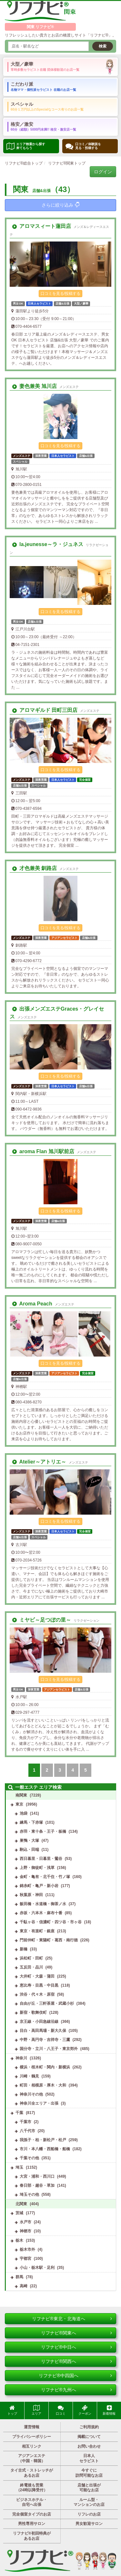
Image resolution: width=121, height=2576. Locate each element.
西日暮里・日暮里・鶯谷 (41, 1858)
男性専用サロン (31, 2523)
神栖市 (25, 2231)
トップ (12, 2410)
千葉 (19, 2112)
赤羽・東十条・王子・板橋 (43, 1831)
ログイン (103, 171)
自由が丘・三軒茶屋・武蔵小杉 (47, 2003)
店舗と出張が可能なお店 (89, 2488)
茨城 (19, 2213)
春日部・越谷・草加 (37, 2185)
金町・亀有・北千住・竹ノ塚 (45, 1876)
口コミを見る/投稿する (60, 293)
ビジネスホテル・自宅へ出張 (31, 2502)
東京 (19, 1804)
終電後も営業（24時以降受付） (31, 2488)
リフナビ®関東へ (76, 2332)
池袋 (23, 1813)
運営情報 (31, 2427)
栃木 (19, 2240)
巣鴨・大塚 (29, 1840)
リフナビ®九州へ (76, 2389)
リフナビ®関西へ (76, 2361)
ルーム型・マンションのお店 (89, 2502)
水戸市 (25, 2222)
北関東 (21, 2204)
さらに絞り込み (60, 205)
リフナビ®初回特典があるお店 (32, 2536)
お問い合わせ (89, 2446)
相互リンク (31, 2446)
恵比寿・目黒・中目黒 (39, 1985)
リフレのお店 (89, 2514)
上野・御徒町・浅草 (37, 1867)
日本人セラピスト (89, 2458)
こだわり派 (43, 86)
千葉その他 (29, 2158)
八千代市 (27, 2131)
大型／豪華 (45, 66)
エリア (36, 2410)
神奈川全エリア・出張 (39, 2103)
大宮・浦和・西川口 (37, 2176)
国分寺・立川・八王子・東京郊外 (49, 2048)
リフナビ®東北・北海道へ (72, 2318)
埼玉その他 (29, 2194)
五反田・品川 (31, 1967)
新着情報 (109, 2410)
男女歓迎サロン (89, 2523)
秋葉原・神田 (31, 1895)
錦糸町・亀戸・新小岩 (39, 1886)
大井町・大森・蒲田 (37, 1976)
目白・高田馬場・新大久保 (43, 2030)
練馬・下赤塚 (31, 1822)
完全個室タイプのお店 (31, 2514)
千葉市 (25, 2122)
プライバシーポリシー (31, 2436)
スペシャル (47, 106)
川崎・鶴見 (29, 2076)
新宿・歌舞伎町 (33, 2012)
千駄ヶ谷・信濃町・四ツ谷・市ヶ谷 (51, 1922)
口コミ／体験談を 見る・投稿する (83, 146)
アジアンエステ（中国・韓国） (31, 2458)
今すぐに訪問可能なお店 (89, 2473)
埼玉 (19, 2167)
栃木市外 (27, 2249)
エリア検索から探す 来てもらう (25, 146)
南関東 (21, 1795)
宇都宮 (25, 2258)
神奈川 (21, 2058)
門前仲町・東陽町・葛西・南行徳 (49, 1940)
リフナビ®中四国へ (75, 2375)
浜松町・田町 (31, 1958)
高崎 (23, 2286)
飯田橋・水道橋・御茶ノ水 (43, 1904)
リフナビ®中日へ (76, 2347)
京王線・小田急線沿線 (39, 2021)
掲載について (89, 2436)
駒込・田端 (29, 1849)
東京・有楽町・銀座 (37, 1931)
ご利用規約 (89, 2427)
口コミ (61, 2410)
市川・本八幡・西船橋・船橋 (45, 2149)
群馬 (19, 2277)
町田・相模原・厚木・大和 (43, 2085)
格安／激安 (43, 126)
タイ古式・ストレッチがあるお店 (31, 2473)
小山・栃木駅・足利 (37, 2267)
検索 (102, 46)
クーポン (84, 2410)
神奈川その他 (31, 2094)
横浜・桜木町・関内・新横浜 (45, 2067)
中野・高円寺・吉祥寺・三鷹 (45, 2039)
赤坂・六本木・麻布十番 (41, 1913)
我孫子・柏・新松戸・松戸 (43, 2140)
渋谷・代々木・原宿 (37, 1994)
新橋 (23, 1949)
